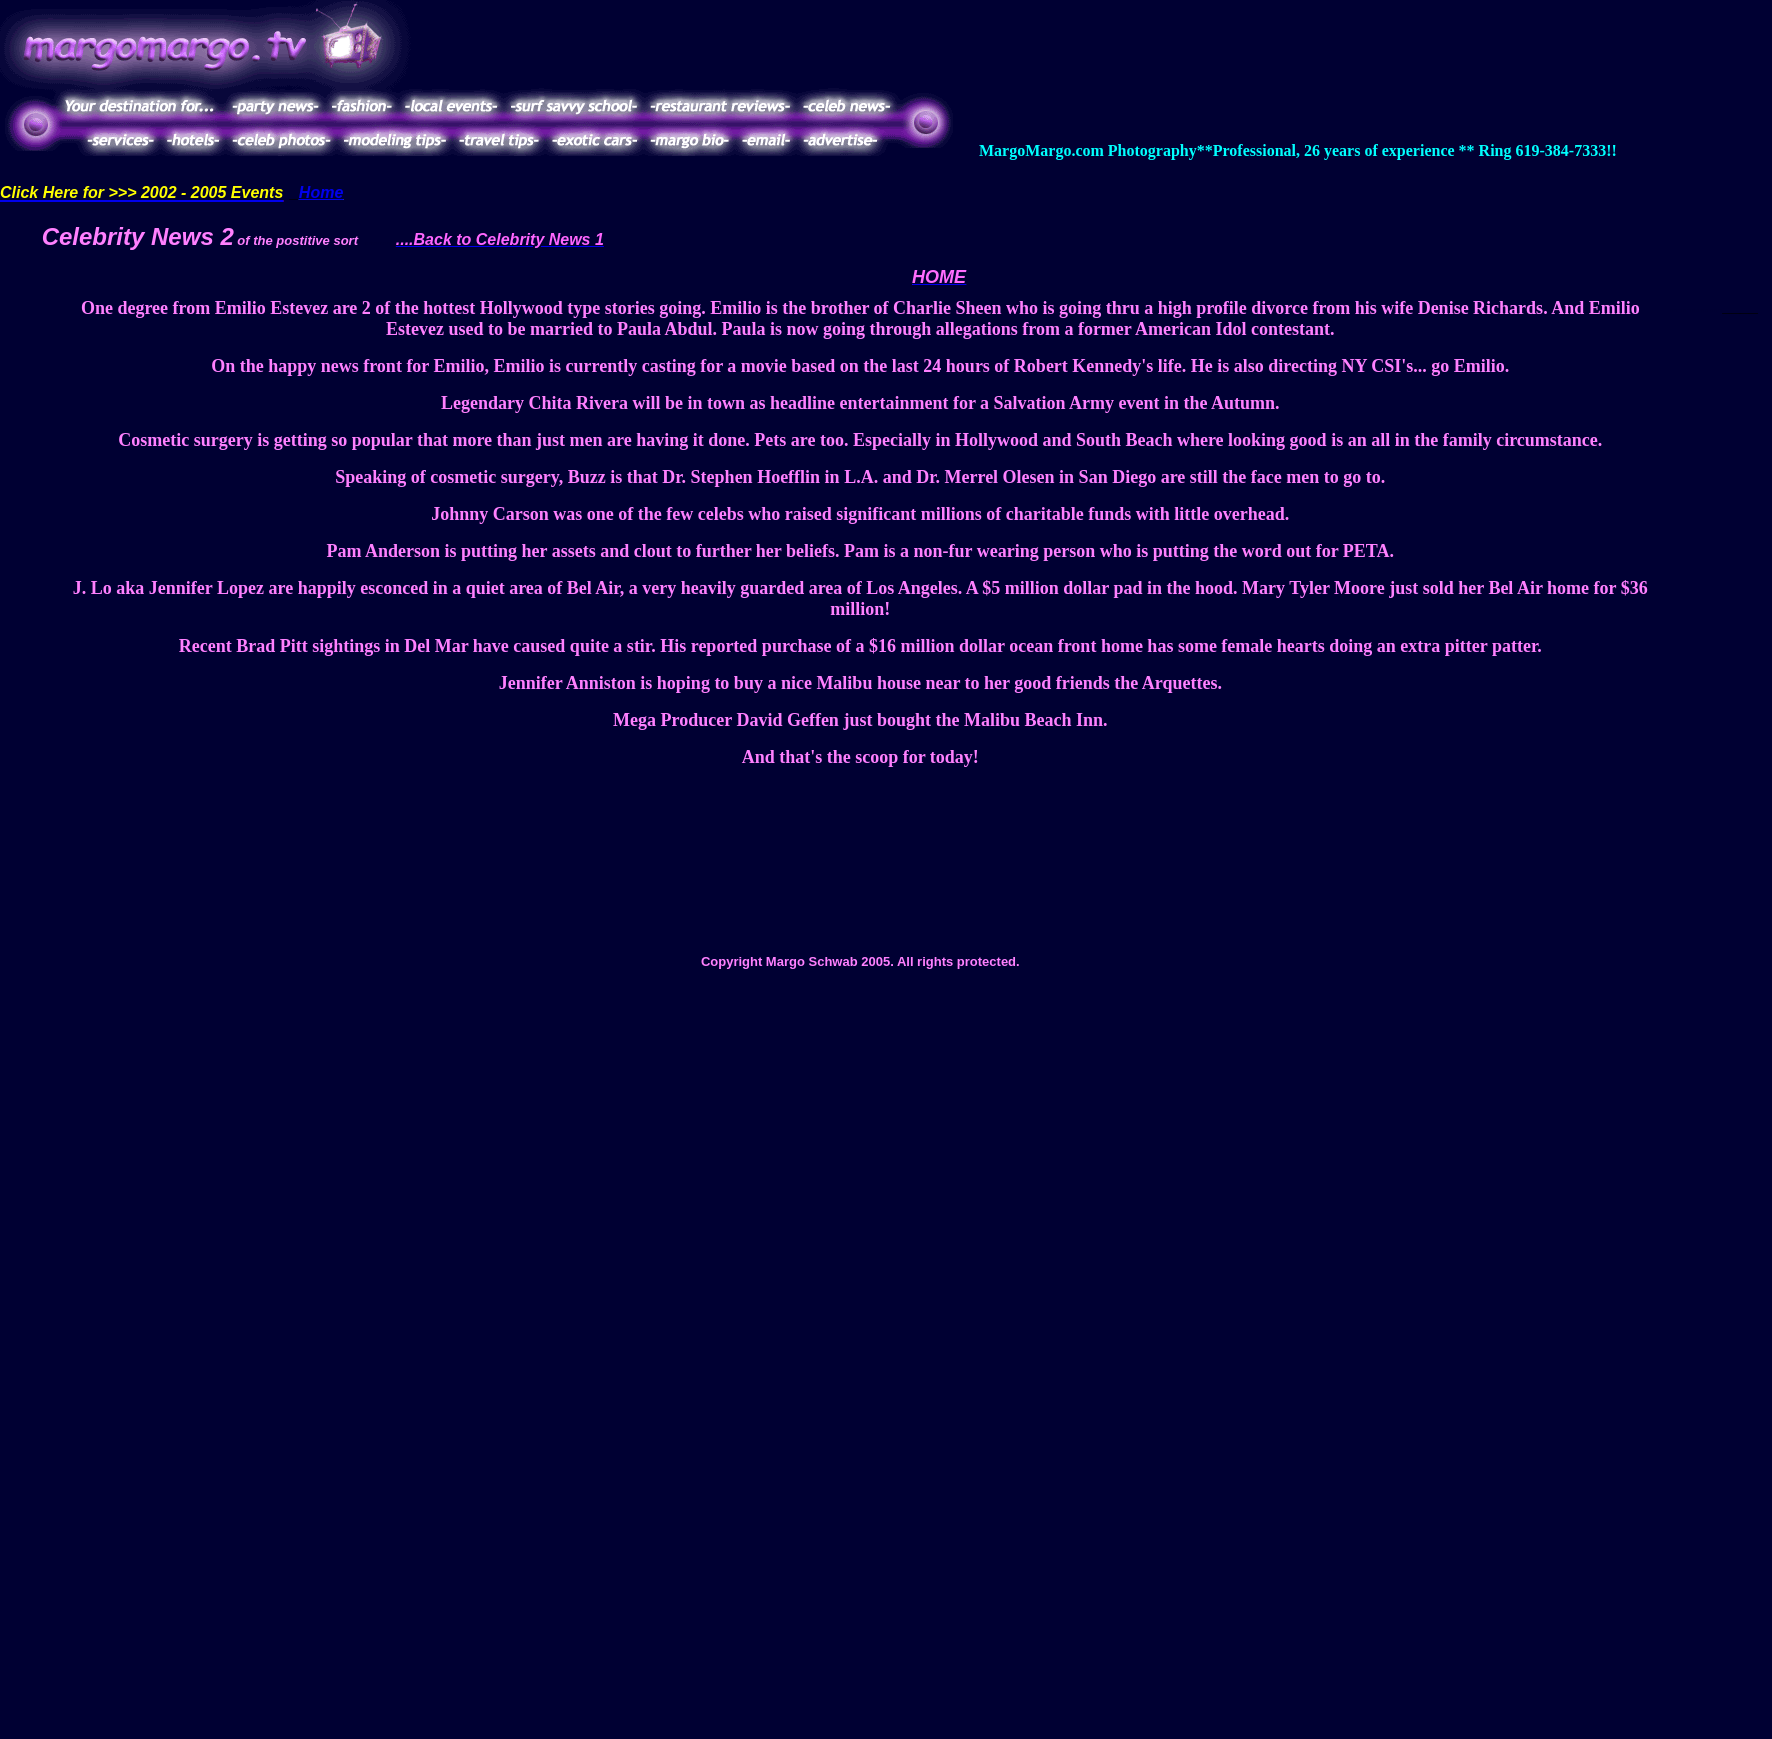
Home (321, 192)
